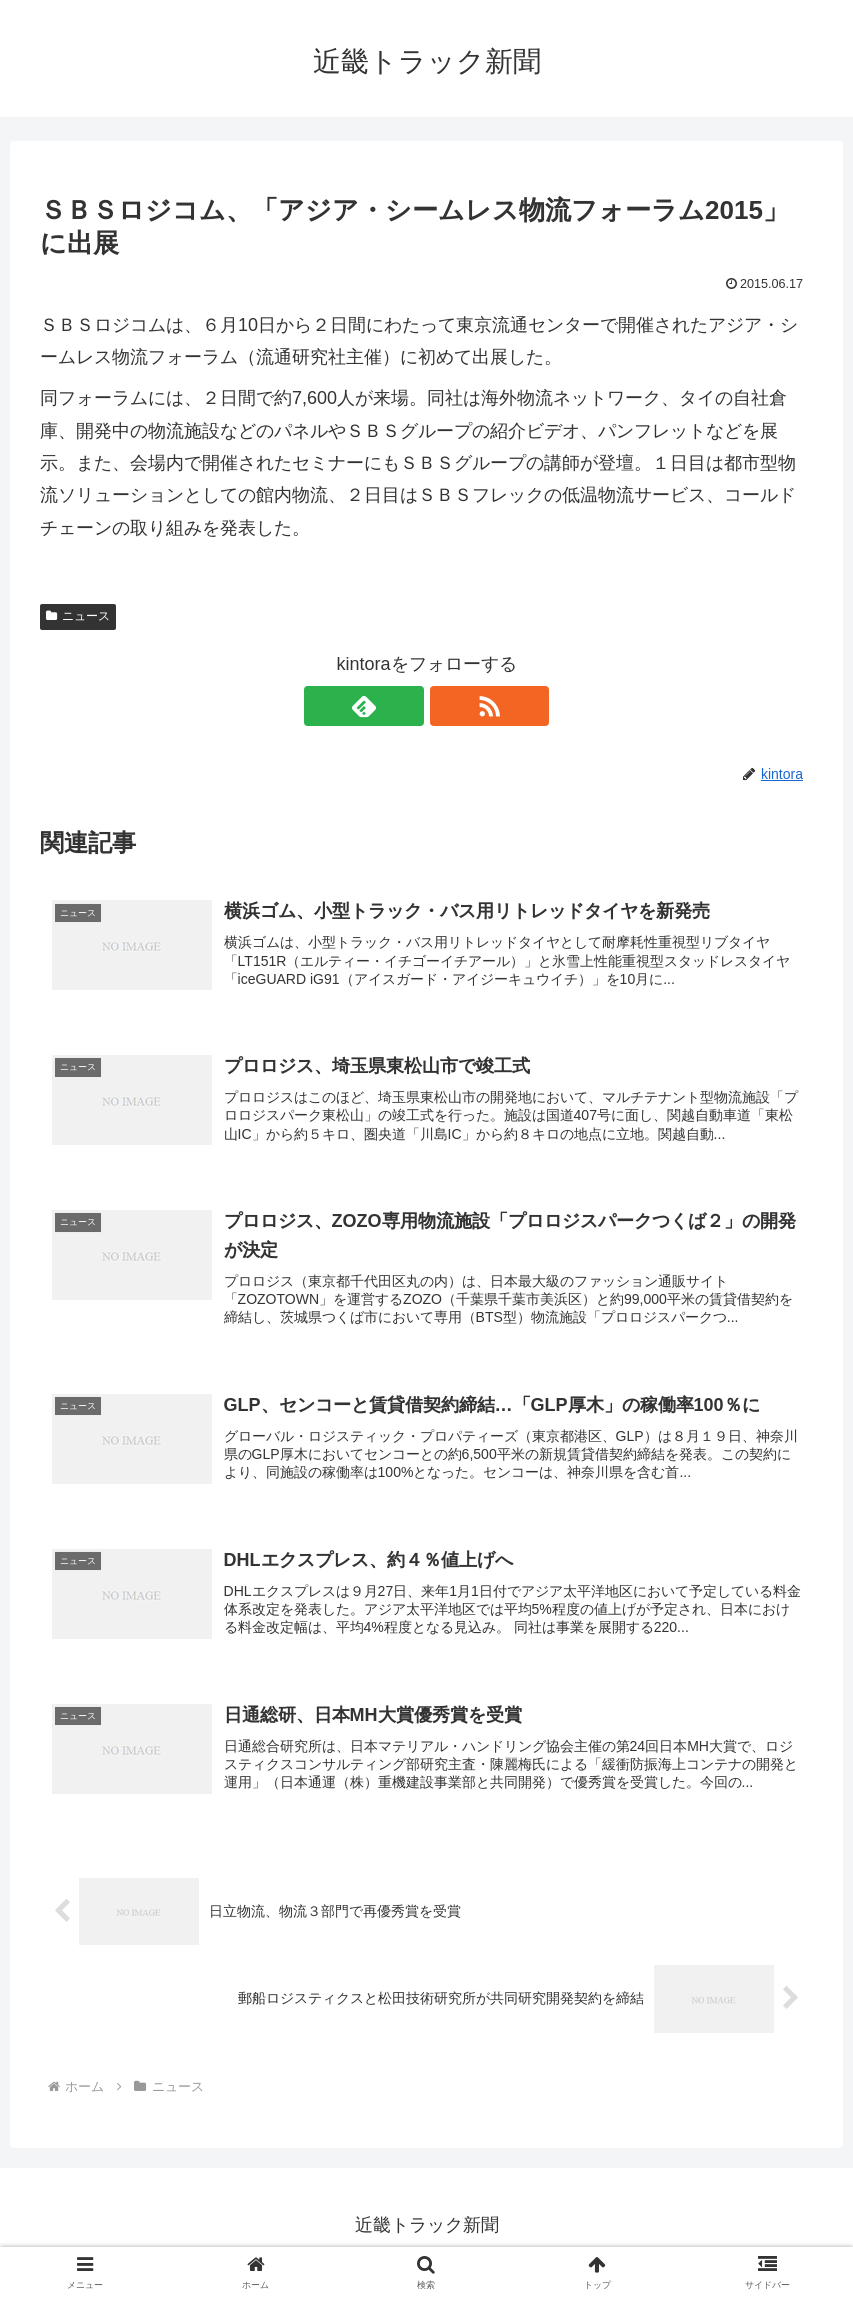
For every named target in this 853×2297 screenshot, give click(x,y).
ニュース (78, 616)
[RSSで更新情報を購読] (450, 706)
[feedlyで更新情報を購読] (404, 706)
